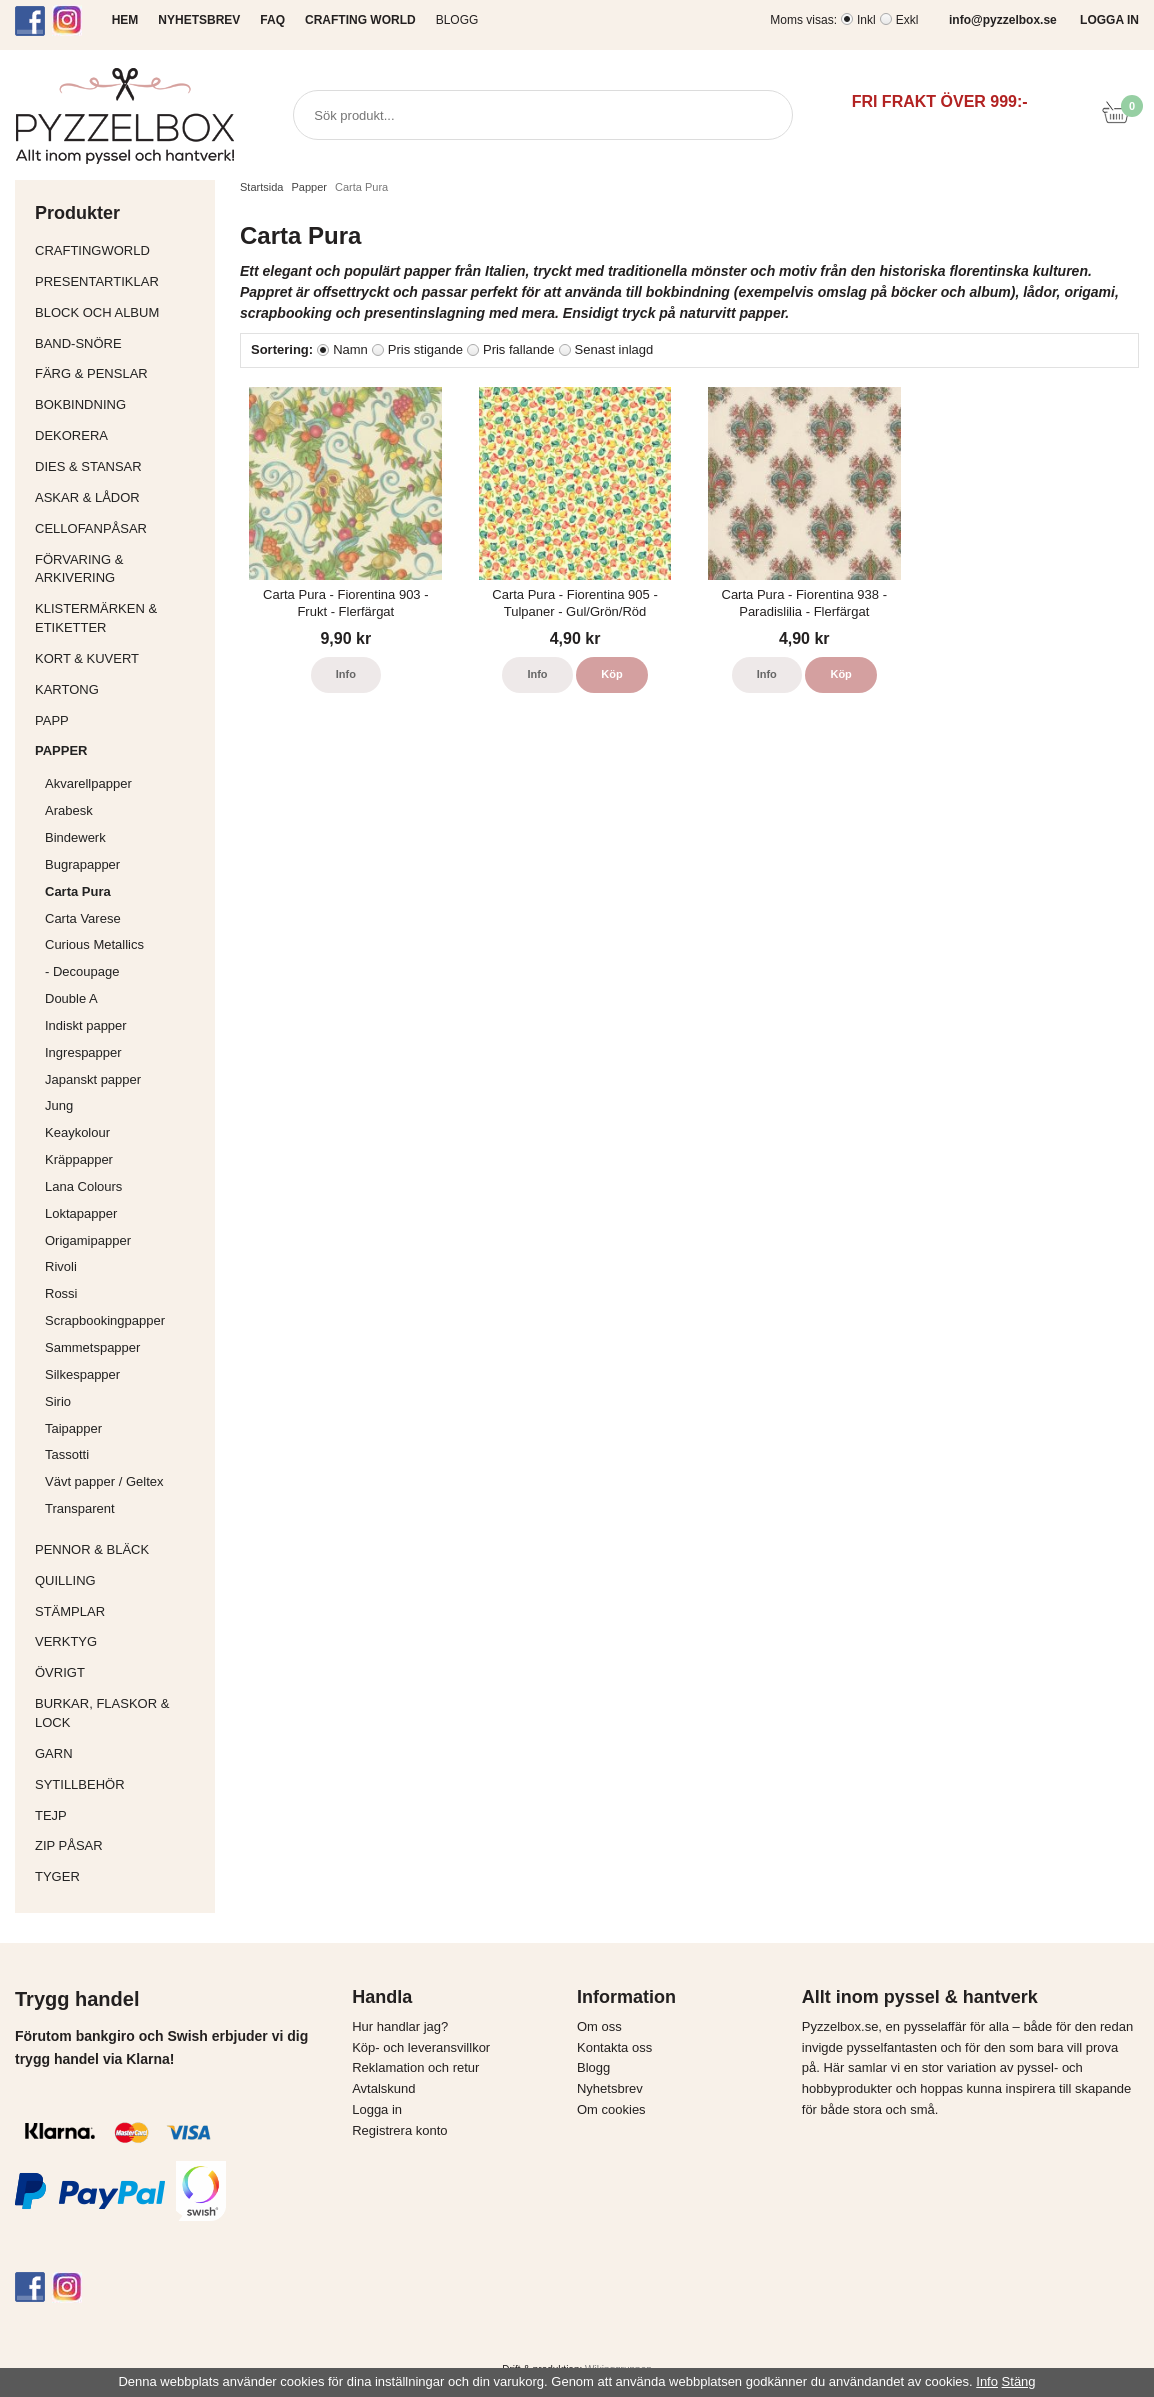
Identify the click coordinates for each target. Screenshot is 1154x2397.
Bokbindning (120, 404)
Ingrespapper (83, 1052)
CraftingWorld (120, 250)
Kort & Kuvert (120, 658)
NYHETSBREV (199, 20)
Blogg (457, 20)
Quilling (120, 1580)
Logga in (377, 2109)
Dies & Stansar (120, 466)
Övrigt (60, 1672)
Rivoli (125, 1266)
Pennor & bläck (120, 1549)
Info (346, 674)
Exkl (907, 20)
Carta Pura (78, 891)
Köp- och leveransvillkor (421, 2047)
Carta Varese (83, 918)
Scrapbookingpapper (125, 1320)
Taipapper (125, 1428)
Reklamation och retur (415, 2067)
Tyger (120, 1876)
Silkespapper (125, 1374)
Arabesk (69, 810)
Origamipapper (88, 1240)
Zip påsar (69, 1845)
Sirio (58, 1401)
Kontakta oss (614, 2047)
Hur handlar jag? (400, 2026)
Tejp (120, 1815)
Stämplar (120, 1611)
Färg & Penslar (120, 373)
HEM (125, 20)
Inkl (866, 20)
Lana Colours (83, 1186)
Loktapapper (125, 1213)
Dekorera (120, 435)
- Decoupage (125, 971)
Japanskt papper (125, 1079)
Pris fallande (519, 349)
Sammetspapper (125, 1347)
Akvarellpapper (125, 783)
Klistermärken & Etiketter (120, 618)
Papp (120, 720)
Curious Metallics (94, 944)
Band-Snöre (120, 343)
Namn (350, 349)
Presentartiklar (120, 281)
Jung (59, 1105)
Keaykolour (77, 1132)
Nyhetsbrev (610, 2088)
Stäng (1019, 2381)
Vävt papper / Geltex (104, 1481)
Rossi (125, 1293)
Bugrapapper (82, 864)
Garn (120, 1753)
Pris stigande (425, 349)
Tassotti (125, 1454)
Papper (120, 750)
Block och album (120, 312)
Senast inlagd (614, 349)
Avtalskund (383, 2088)
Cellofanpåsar (91, 528)
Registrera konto (399, 2130)
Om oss (599, 2026)
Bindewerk (75, 837)
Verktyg (120, 1641)
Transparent (125, 1508)
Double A (71, 998)
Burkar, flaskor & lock (120, 1713)
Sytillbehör (120, 1784)
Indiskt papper (125, 1025)
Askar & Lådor (87, 497)
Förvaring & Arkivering (120, 569)
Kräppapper (125, 1159)
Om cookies (611, 2109)
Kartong (120, 689)
